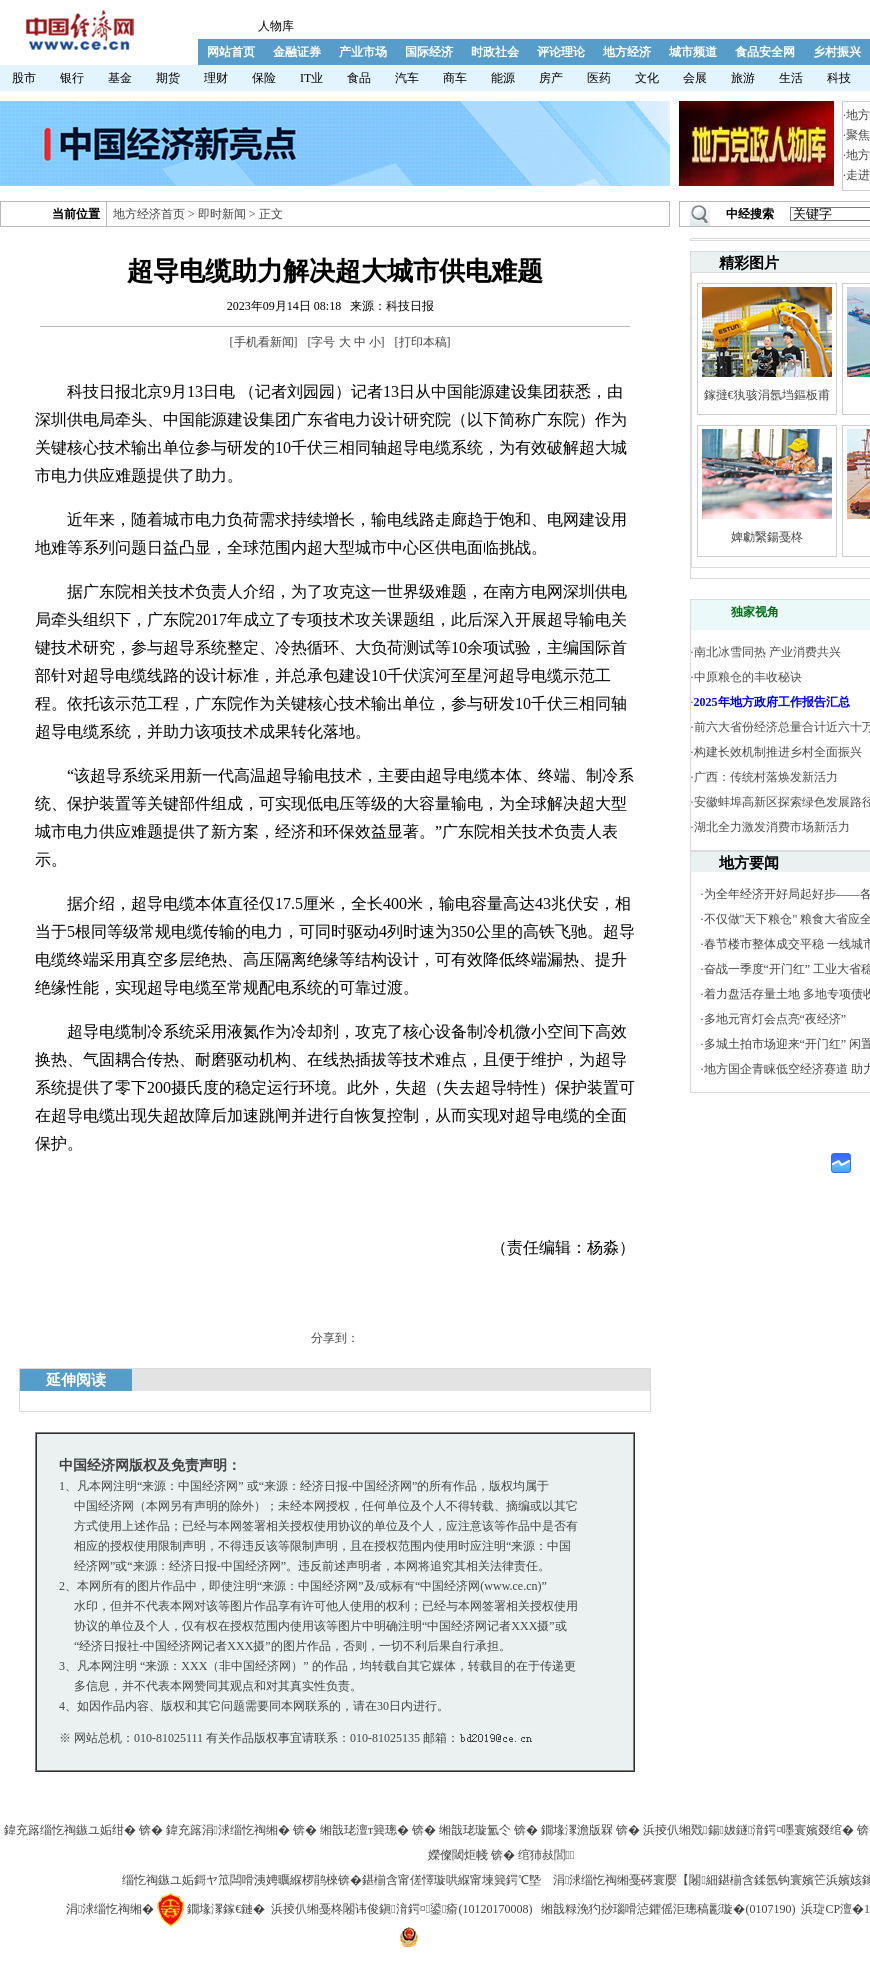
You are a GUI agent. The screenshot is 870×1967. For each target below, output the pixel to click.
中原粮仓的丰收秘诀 (748, 677)
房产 (551, 78)
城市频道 (693, 52)
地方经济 (627, 52)
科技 (839, 78)
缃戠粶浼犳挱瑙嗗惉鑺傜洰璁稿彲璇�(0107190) (668, 1909)
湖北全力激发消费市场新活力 (772, 827)
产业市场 (363, 52)
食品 (359, 78)
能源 (503, 78)
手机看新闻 (264, 342)
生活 (791, 78)
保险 (264, 78)
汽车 (407, 78)
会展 (695, 78)
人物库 (276, 26)
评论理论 (561, 52)
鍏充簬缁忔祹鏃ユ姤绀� (70, 1830)
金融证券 (297, 52)
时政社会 (495, 52)
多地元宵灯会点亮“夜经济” (775, 1019)
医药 (599, 78)
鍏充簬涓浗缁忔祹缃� (228, 1830)
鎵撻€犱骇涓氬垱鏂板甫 (767, 395)
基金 (120, 78)
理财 (216, 78)
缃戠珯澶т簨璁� (364, 1830)
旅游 (743, 78)
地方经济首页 (149, 214)
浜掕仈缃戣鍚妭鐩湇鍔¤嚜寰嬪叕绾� (748, 1830)
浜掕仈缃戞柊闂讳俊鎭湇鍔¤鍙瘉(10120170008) (401, 1909)
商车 (455, 78)
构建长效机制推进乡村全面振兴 (778, 752)
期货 (168, 78)
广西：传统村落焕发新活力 (766, 777)
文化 (647, 78)
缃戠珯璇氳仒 (475, 1830)
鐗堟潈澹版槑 (577, 1830)
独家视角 (755, 612)
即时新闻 (222, 214)
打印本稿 (423, 342)
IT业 (311, 78)
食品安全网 (765, 52)
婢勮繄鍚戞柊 (767, 537)
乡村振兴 (837, 52)
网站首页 (231, 52)
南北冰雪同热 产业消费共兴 (767, 652)
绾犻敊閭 (546, 1855)
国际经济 (429, 52)
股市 (24, 78)
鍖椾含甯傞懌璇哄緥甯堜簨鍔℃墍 (451, 1880)
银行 (72, 78)
